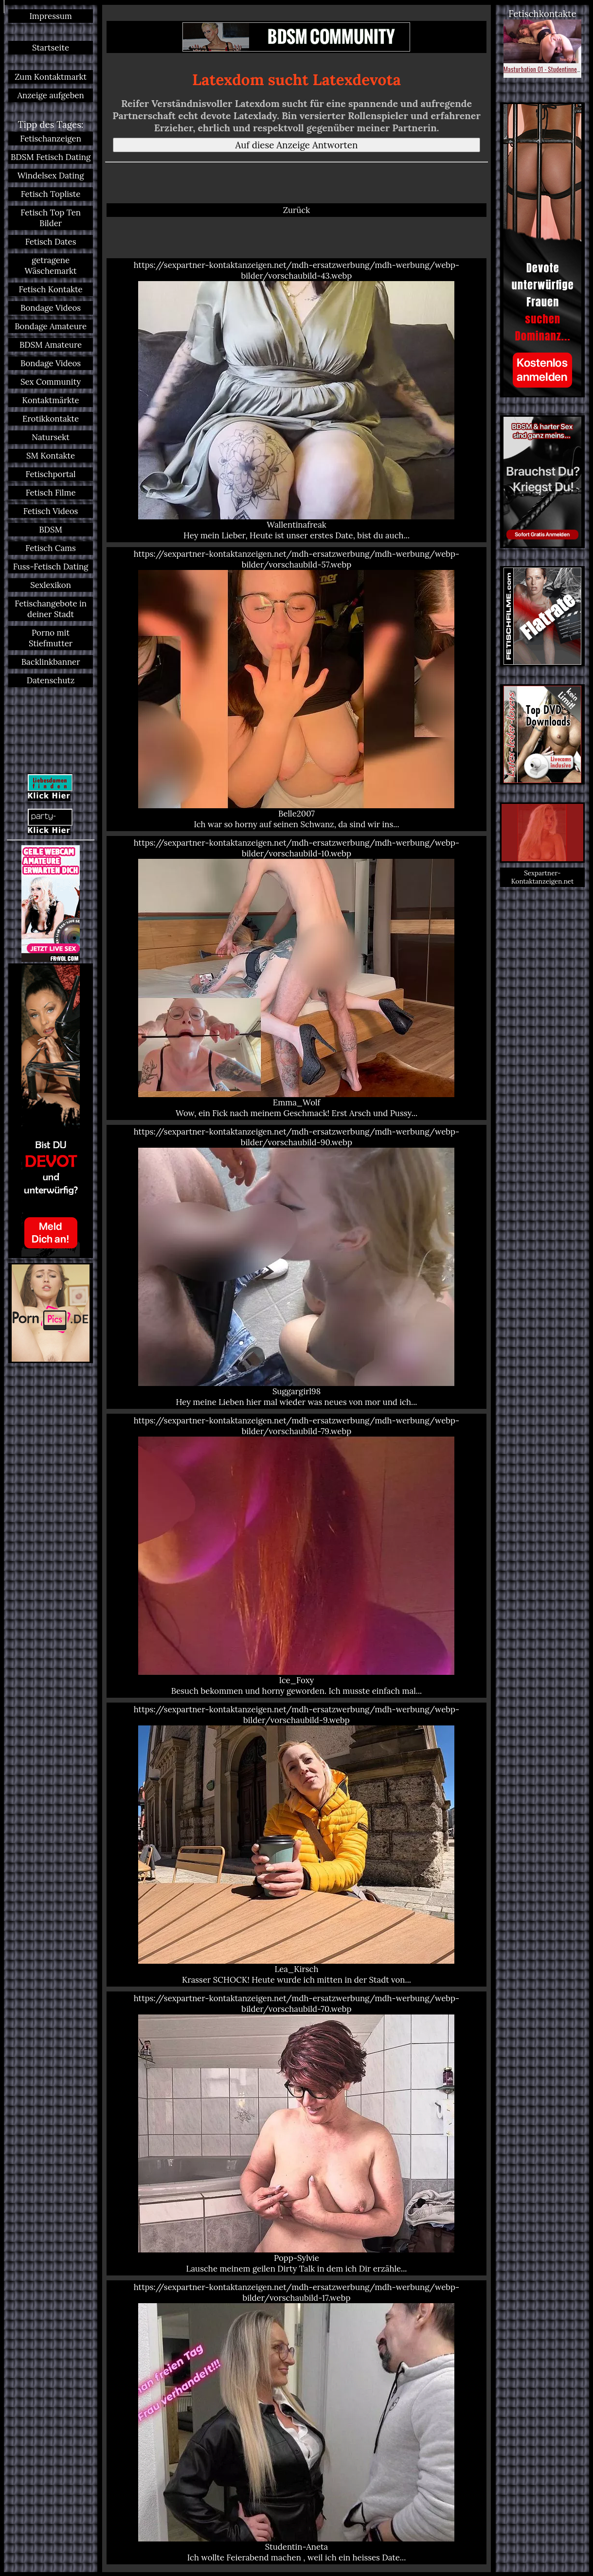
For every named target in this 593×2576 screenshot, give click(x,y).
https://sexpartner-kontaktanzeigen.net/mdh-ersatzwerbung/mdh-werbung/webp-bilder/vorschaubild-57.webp (296, 689)
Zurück (296, 210)
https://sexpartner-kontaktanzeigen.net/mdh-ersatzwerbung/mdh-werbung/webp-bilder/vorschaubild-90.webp (296, 1266)
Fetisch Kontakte (50, 289)
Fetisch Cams (50, 548)
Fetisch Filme (51, 492)
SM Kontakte (50, 455)
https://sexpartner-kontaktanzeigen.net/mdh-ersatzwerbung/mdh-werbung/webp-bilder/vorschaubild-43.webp (296, 400)
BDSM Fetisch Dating (50, 157)
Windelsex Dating (51, 175)
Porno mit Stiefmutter (50, 638)
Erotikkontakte (50, 418)
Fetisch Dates (50, 241)
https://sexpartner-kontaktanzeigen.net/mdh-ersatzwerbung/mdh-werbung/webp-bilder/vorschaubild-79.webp (296, 1555)
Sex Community (50, 381)
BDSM (50, 529)
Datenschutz (51, 680)
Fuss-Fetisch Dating (51, 566)
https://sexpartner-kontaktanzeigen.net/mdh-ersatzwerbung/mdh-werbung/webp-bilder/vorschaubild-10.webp (296, 978)
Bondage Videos (50, 307)
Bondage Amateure (51, 326)
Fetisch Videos (50, 511)
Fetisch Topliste (51, 194)
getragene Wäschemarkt (51, 265)
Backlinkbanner (50, 662)
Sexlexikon (50, 585)
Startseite (50, 47)
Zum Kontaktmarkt (51, 76)
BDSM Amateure (50, 344)
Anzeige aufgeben (50, 95)
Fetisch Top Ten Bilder (50, 218)
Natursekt (50, 437)
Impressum (50, 16)
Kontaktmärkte (50, 400)
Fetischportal (51, 474)
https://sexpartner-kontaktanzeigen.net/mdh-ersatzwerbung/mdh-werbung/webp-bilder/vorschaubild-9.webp (296, 1844)
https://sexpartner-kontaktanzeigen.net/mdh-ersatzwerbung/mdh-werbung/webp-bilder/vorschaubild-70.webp (296, 2133)
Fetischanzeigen (50, 138)
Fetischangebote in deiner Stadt (51, 609)
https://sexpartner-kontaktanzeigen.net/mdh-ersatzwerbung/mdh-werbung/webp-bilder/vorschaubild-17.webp (296, 2422)
